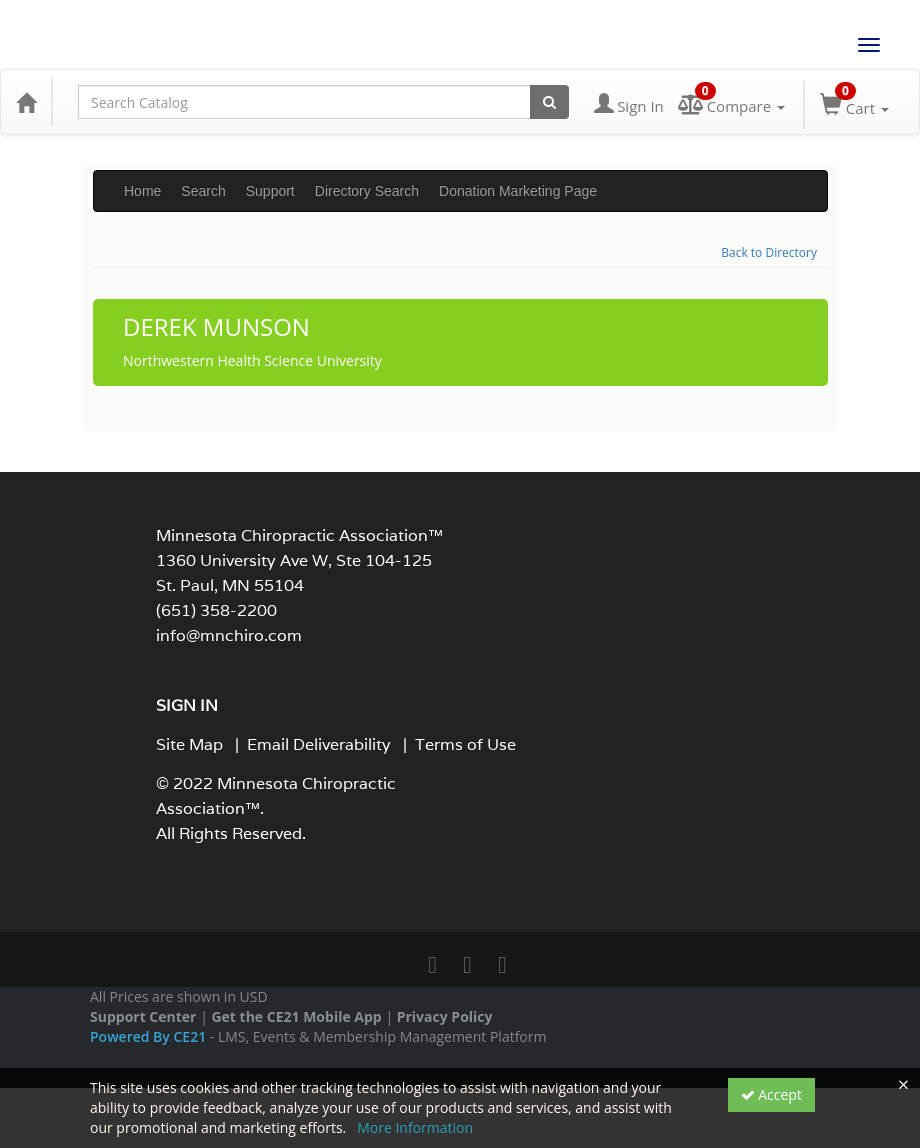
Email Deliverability (319, 744)
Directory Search (367, 191)
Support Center (143, 1016)
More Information (415, 1127)
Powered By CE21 (150, 1036)
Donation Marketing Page (518, 191)
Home (142, 191)
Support (270, 191)
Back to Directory (769, 252)
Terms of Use (465, 744)
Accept (771, 1094)
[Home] (26, 102)
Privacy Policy (445, 1016)
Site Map (189, 744)
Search (203, 191)
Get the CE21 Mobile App (296, 1016)
